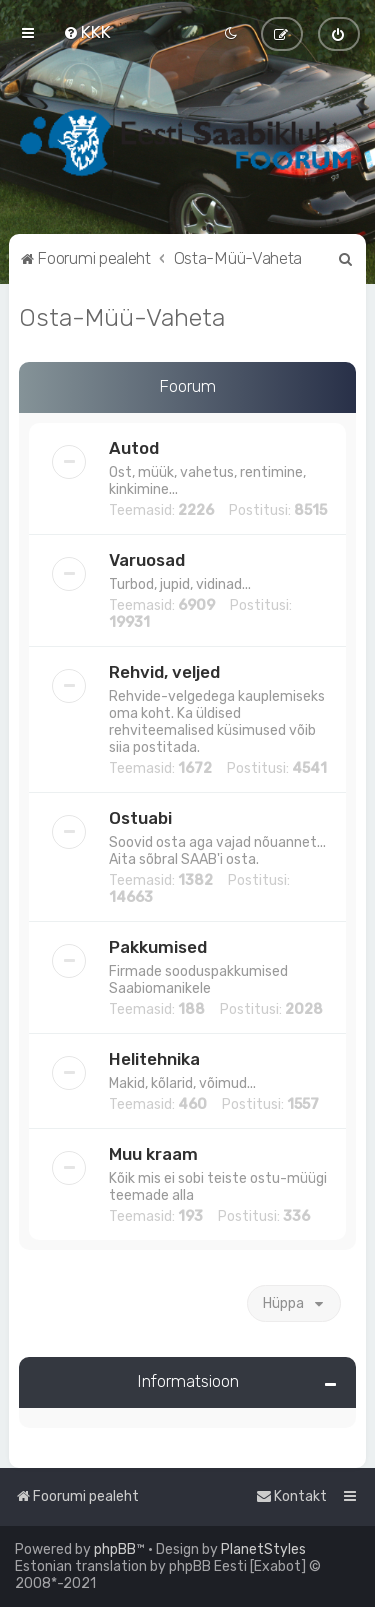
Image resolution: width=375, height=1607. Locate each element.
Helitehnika (154, 1059)
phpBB (115, 1549)
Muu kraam (153, 1154)
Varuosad (147, 560)
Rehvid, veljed (164, 672)
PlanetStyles (263, 1549)
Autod (134, 448)
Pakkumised (158, 947)
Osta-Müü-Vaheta (122, 317)
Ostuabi (140, 818)
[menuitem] (87, 32)
